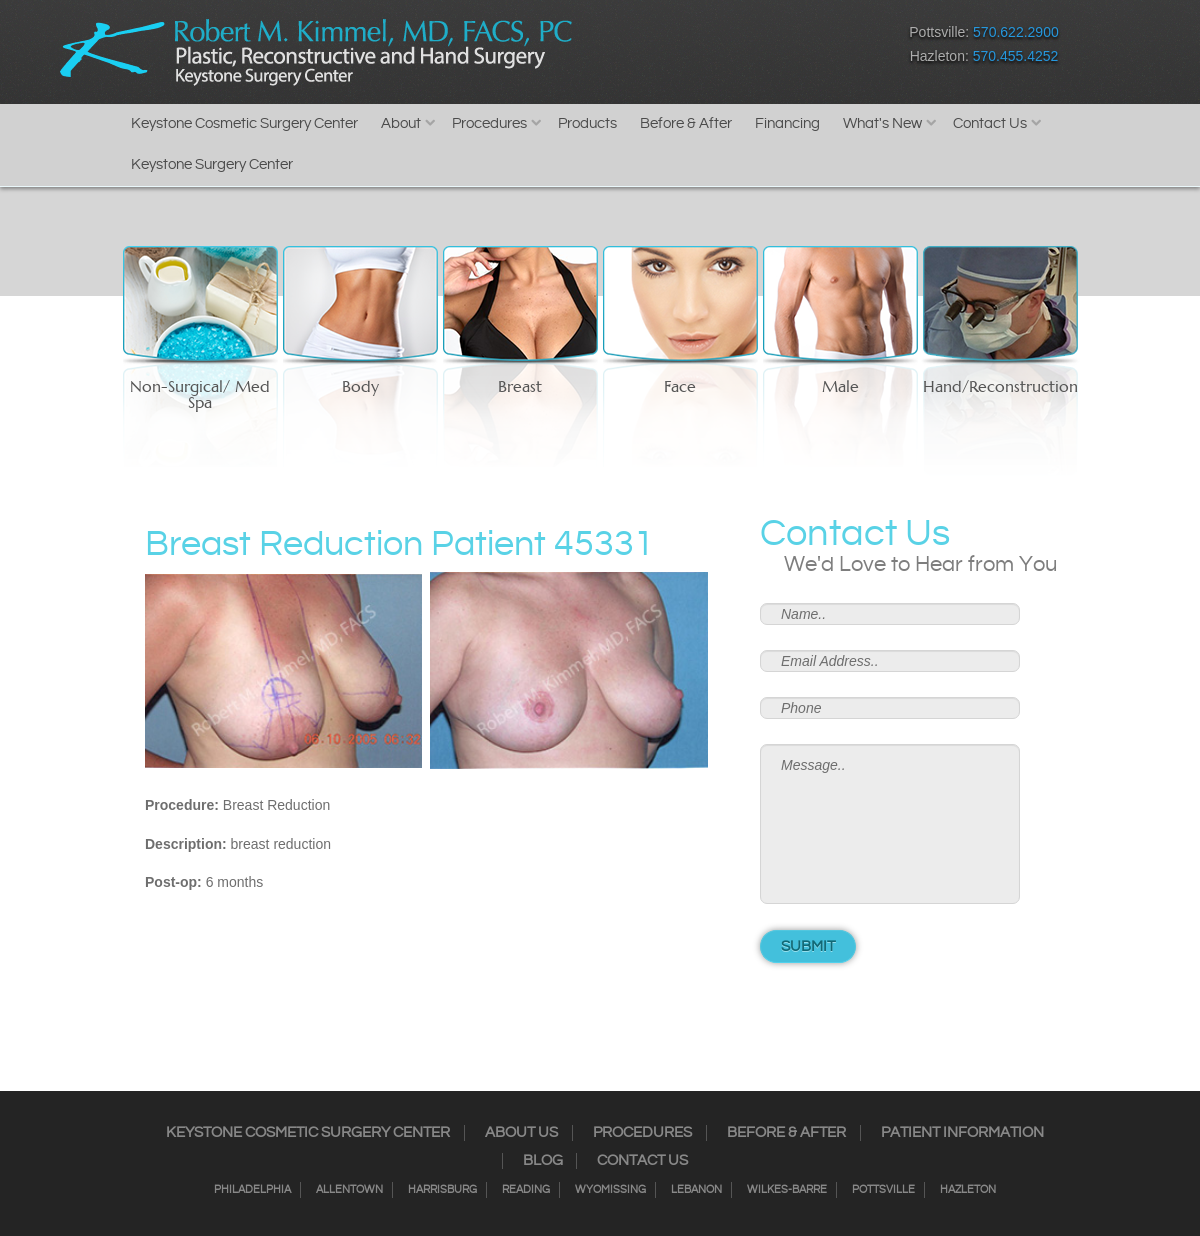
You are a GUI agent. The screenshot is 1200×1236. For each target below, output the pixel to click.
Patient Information (962, 1133)
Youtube (800, 48)
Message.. (890, 824)
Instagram (660, 48)
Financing (787, 123)
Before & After (686, 123)
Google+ (765, 48)
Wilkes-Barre (787, 1190)
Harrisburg (442, 1190)
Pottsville (883, 1190)
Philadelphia (252, 1190)
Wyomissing (610, 1190)
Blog (543, 1161)
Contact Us (990, 123)
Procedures (489, 123)
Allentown (349, 1190)
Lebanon (696, 1190)
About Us (521, 1133)
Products (587, 123)
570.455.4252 (1016, 56)
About (401, 123)
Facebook (625, 48)
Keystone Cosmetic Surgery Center (244, 123)
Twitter (695, 48)
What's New (882, 123)
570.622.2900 (1016, 32)
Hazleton (968, 1190)
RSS (730, 48)
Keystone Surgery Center (212, 164)
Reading (526, 1190)
